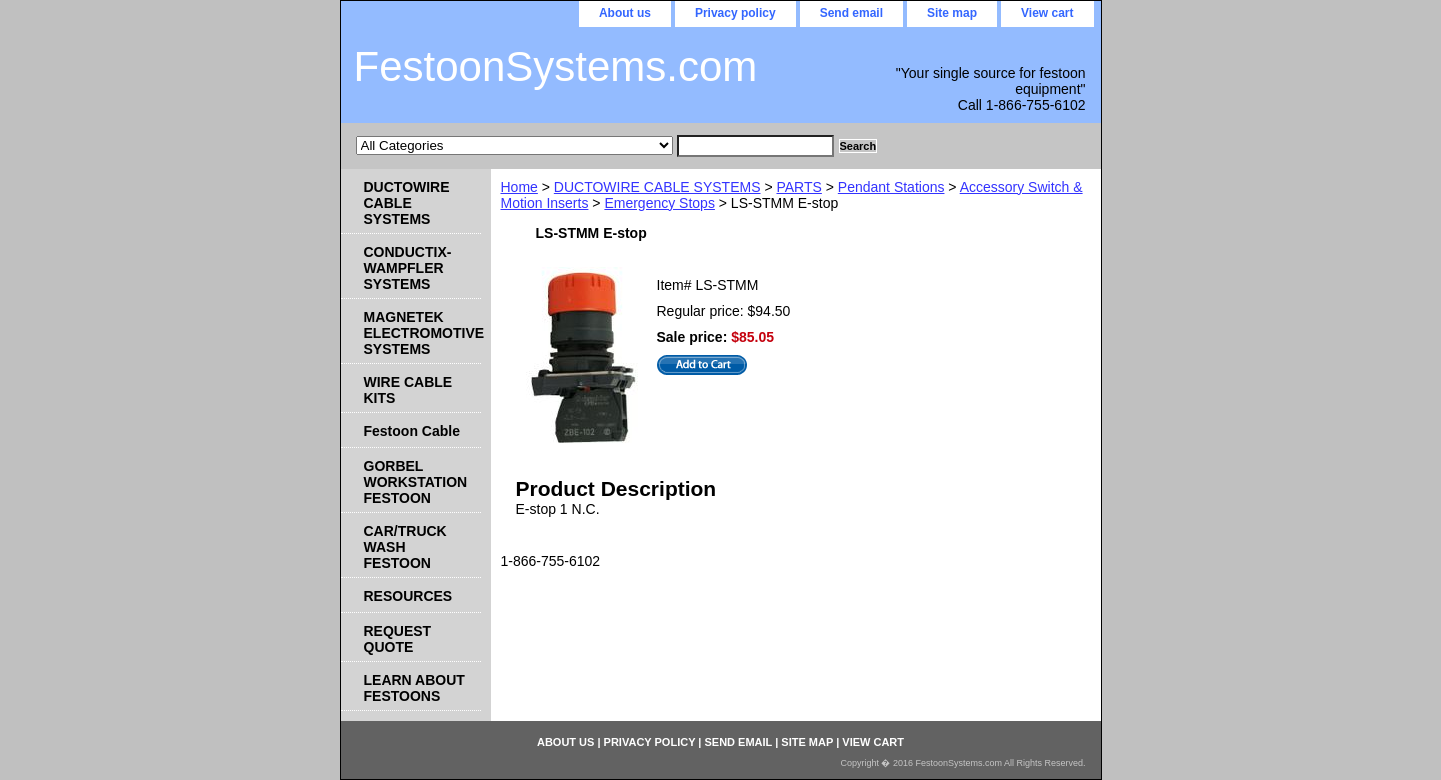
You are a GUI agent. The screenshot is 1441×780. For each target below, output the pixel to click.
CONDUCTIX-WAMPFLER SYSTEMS (408, 268)
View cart (1047, 13)
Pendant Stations (891, 187)
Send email (851, 13)
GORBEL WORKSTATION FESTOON (416, 482)
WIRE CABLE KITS (408, 390)
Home (519, 187)
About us (625, 13)
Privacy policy (735, 13)
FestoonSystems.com (556, 66)
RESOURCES (408, 596)
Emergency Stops (659, 203)
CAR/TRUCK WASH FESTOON (405, 547)
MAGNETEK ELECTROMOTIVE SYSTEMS (422, 333)
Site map (952, 13)
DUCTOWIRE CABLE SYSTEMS (657, 187)
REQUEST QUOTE (398, 639)
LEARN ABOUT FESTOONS (414, 688)
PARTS (798, 187)
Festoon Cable (412, 431)
